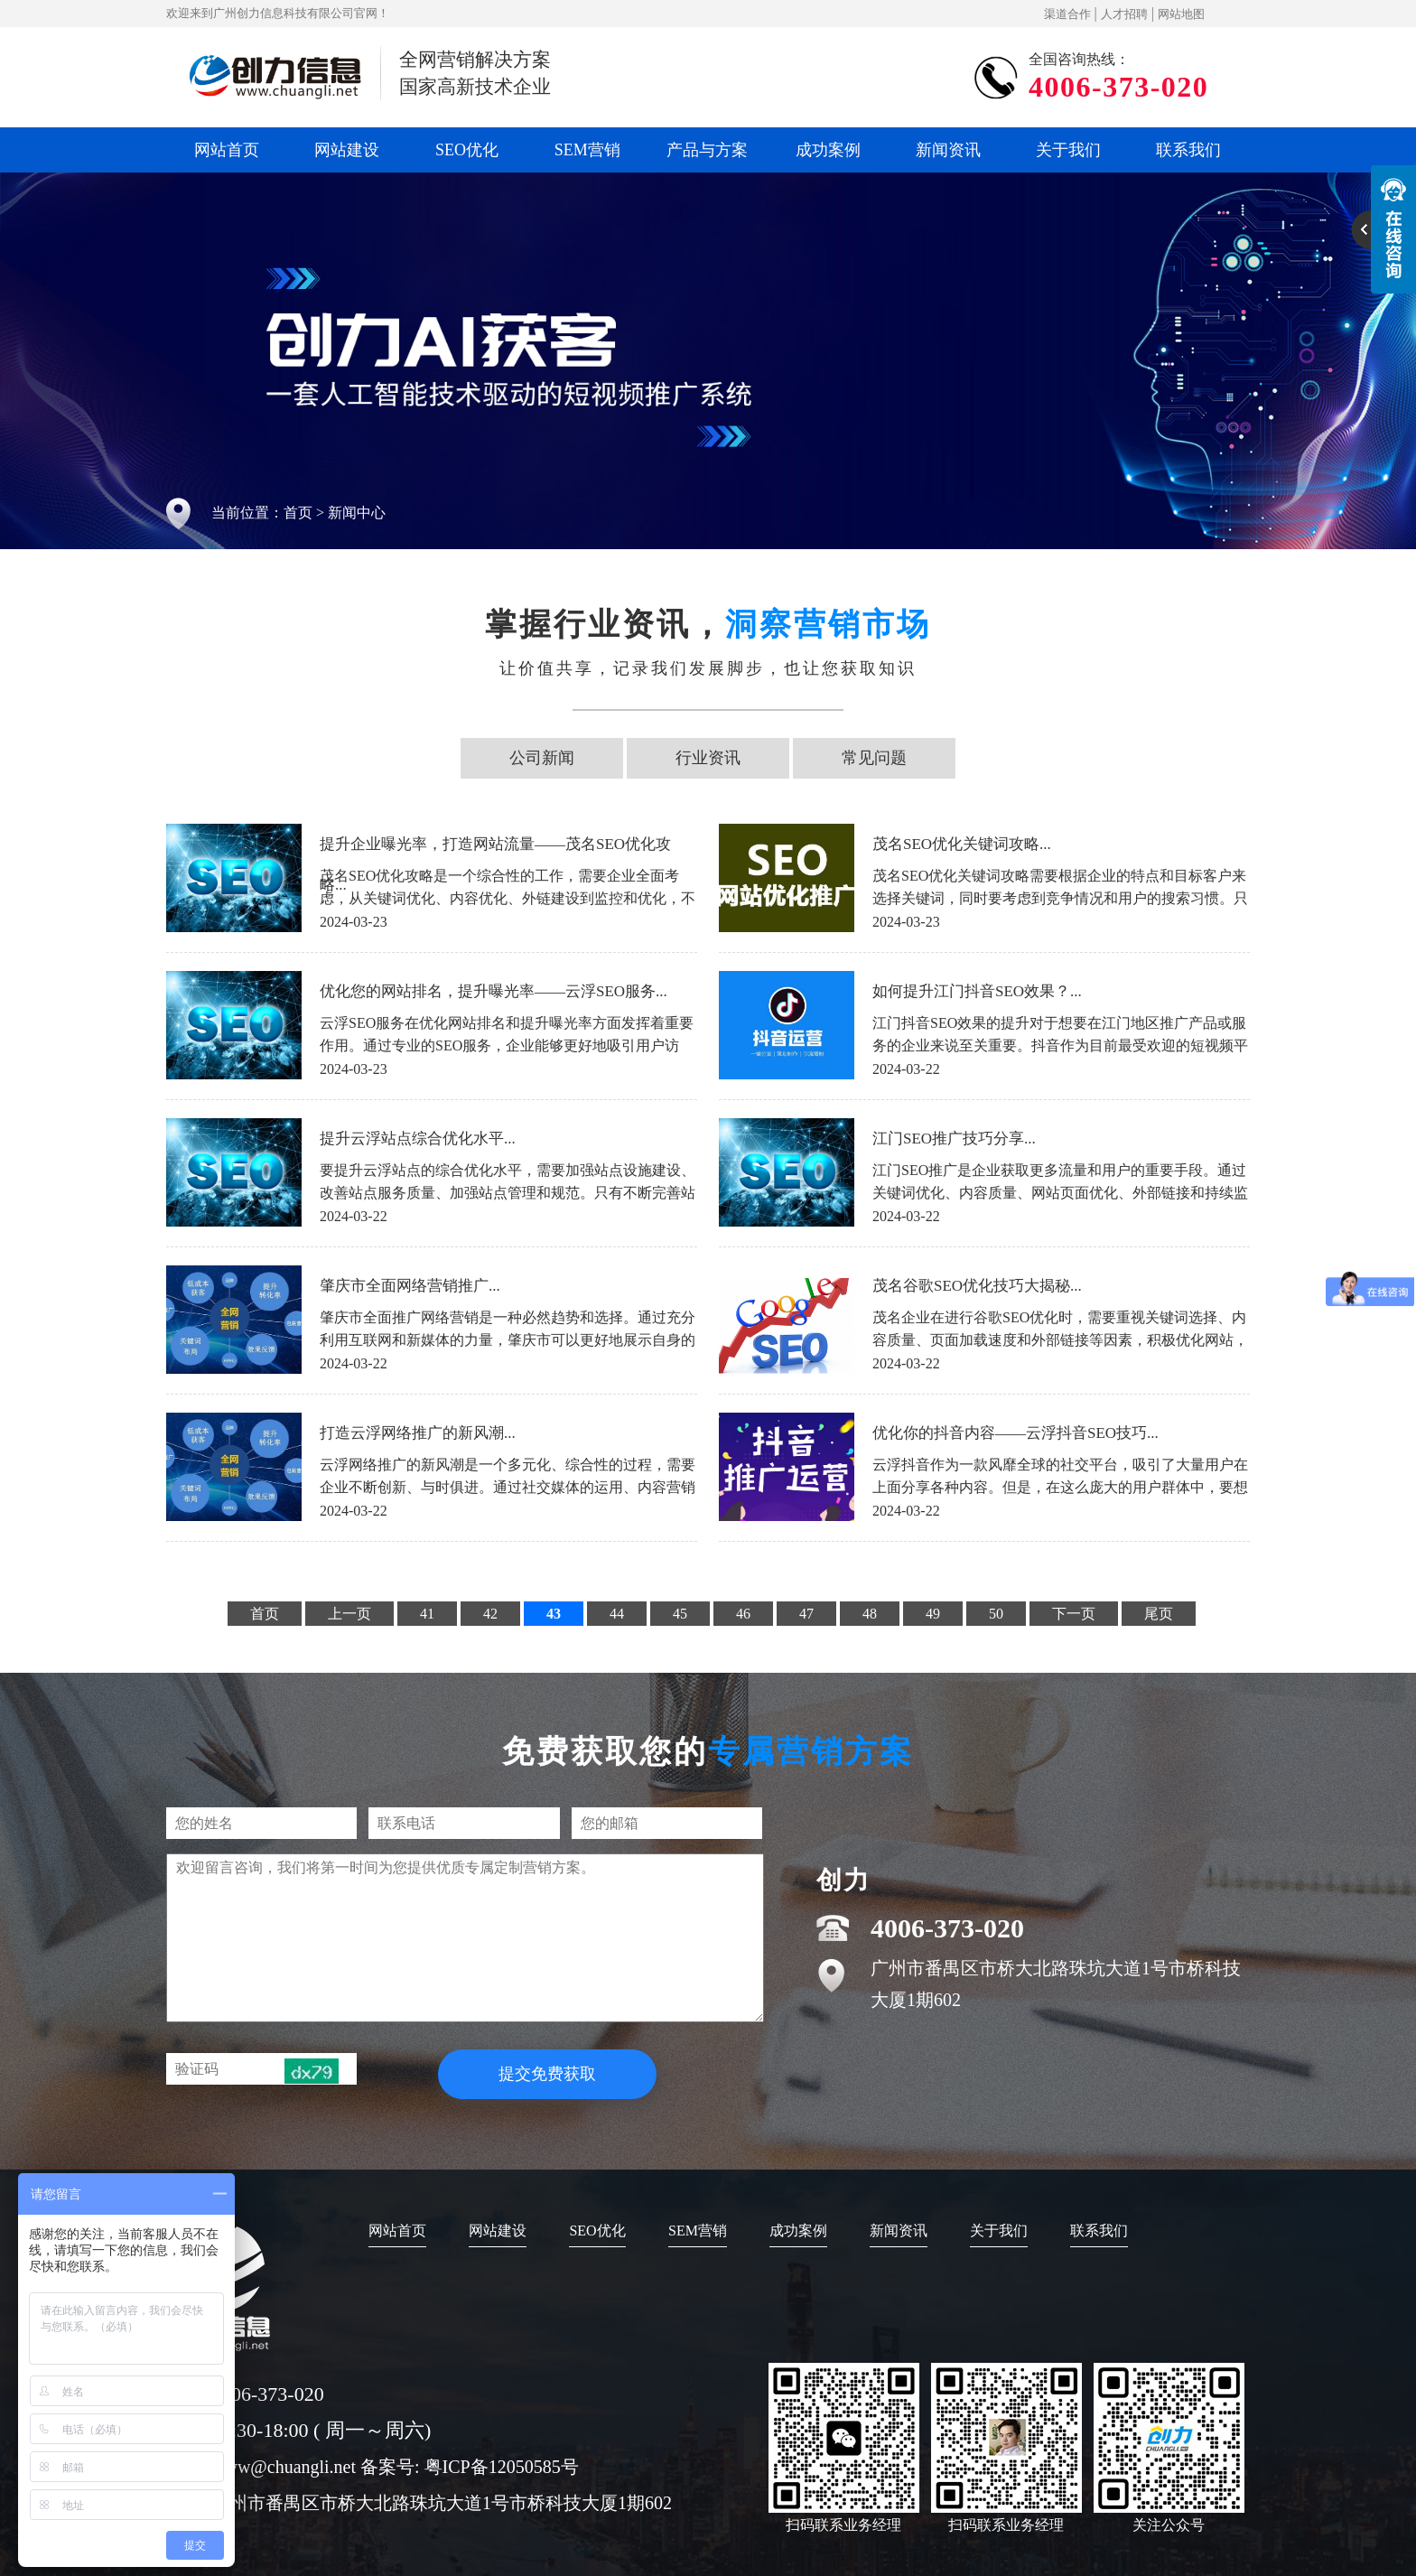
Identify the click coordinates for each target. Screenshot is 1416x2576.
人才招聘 (1124, 14)
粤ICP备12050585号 (501, 2467)
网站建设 (346, 150)
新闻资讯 (948, 150)
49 (933, 1613)
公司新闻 (541, 758)
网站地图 (1181, 14)
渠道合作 (1067, 14)
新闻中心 (357, 512)
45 (680, 1613)
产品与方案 (707, 150)
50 (996, 1613)
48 (869, 1613)
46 (743, 1613)
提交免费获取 (547, 2074)
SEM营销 (587, 150)
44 (617, 1613)
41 (427, 1613)
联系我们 (1188, 150)
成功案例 (828, 150)
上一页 (349, 1613)
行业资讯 (708, 758)
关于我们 (1068, 150)
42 (490, 1613)
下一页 (1073, 1613)
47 (806, 1613)
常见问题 (874, 758)
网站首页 (226, 150)
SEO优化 (466, 150)
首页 (298, 512)
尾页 (1158, 1613)
